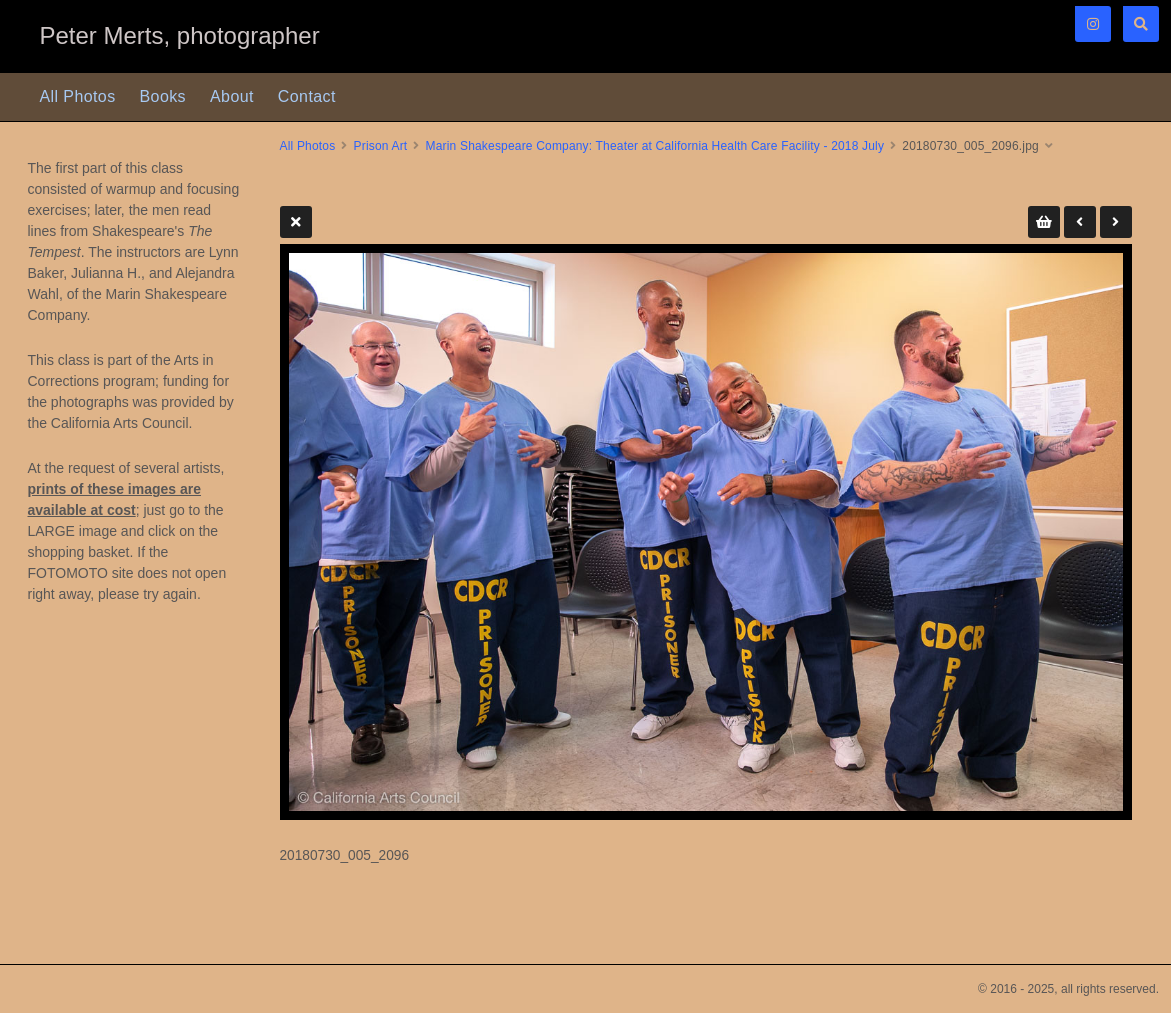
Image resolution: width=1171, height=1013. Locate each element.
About (232, 96)
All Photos (78, 96)
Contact (307, 96)
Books (163, 96)
